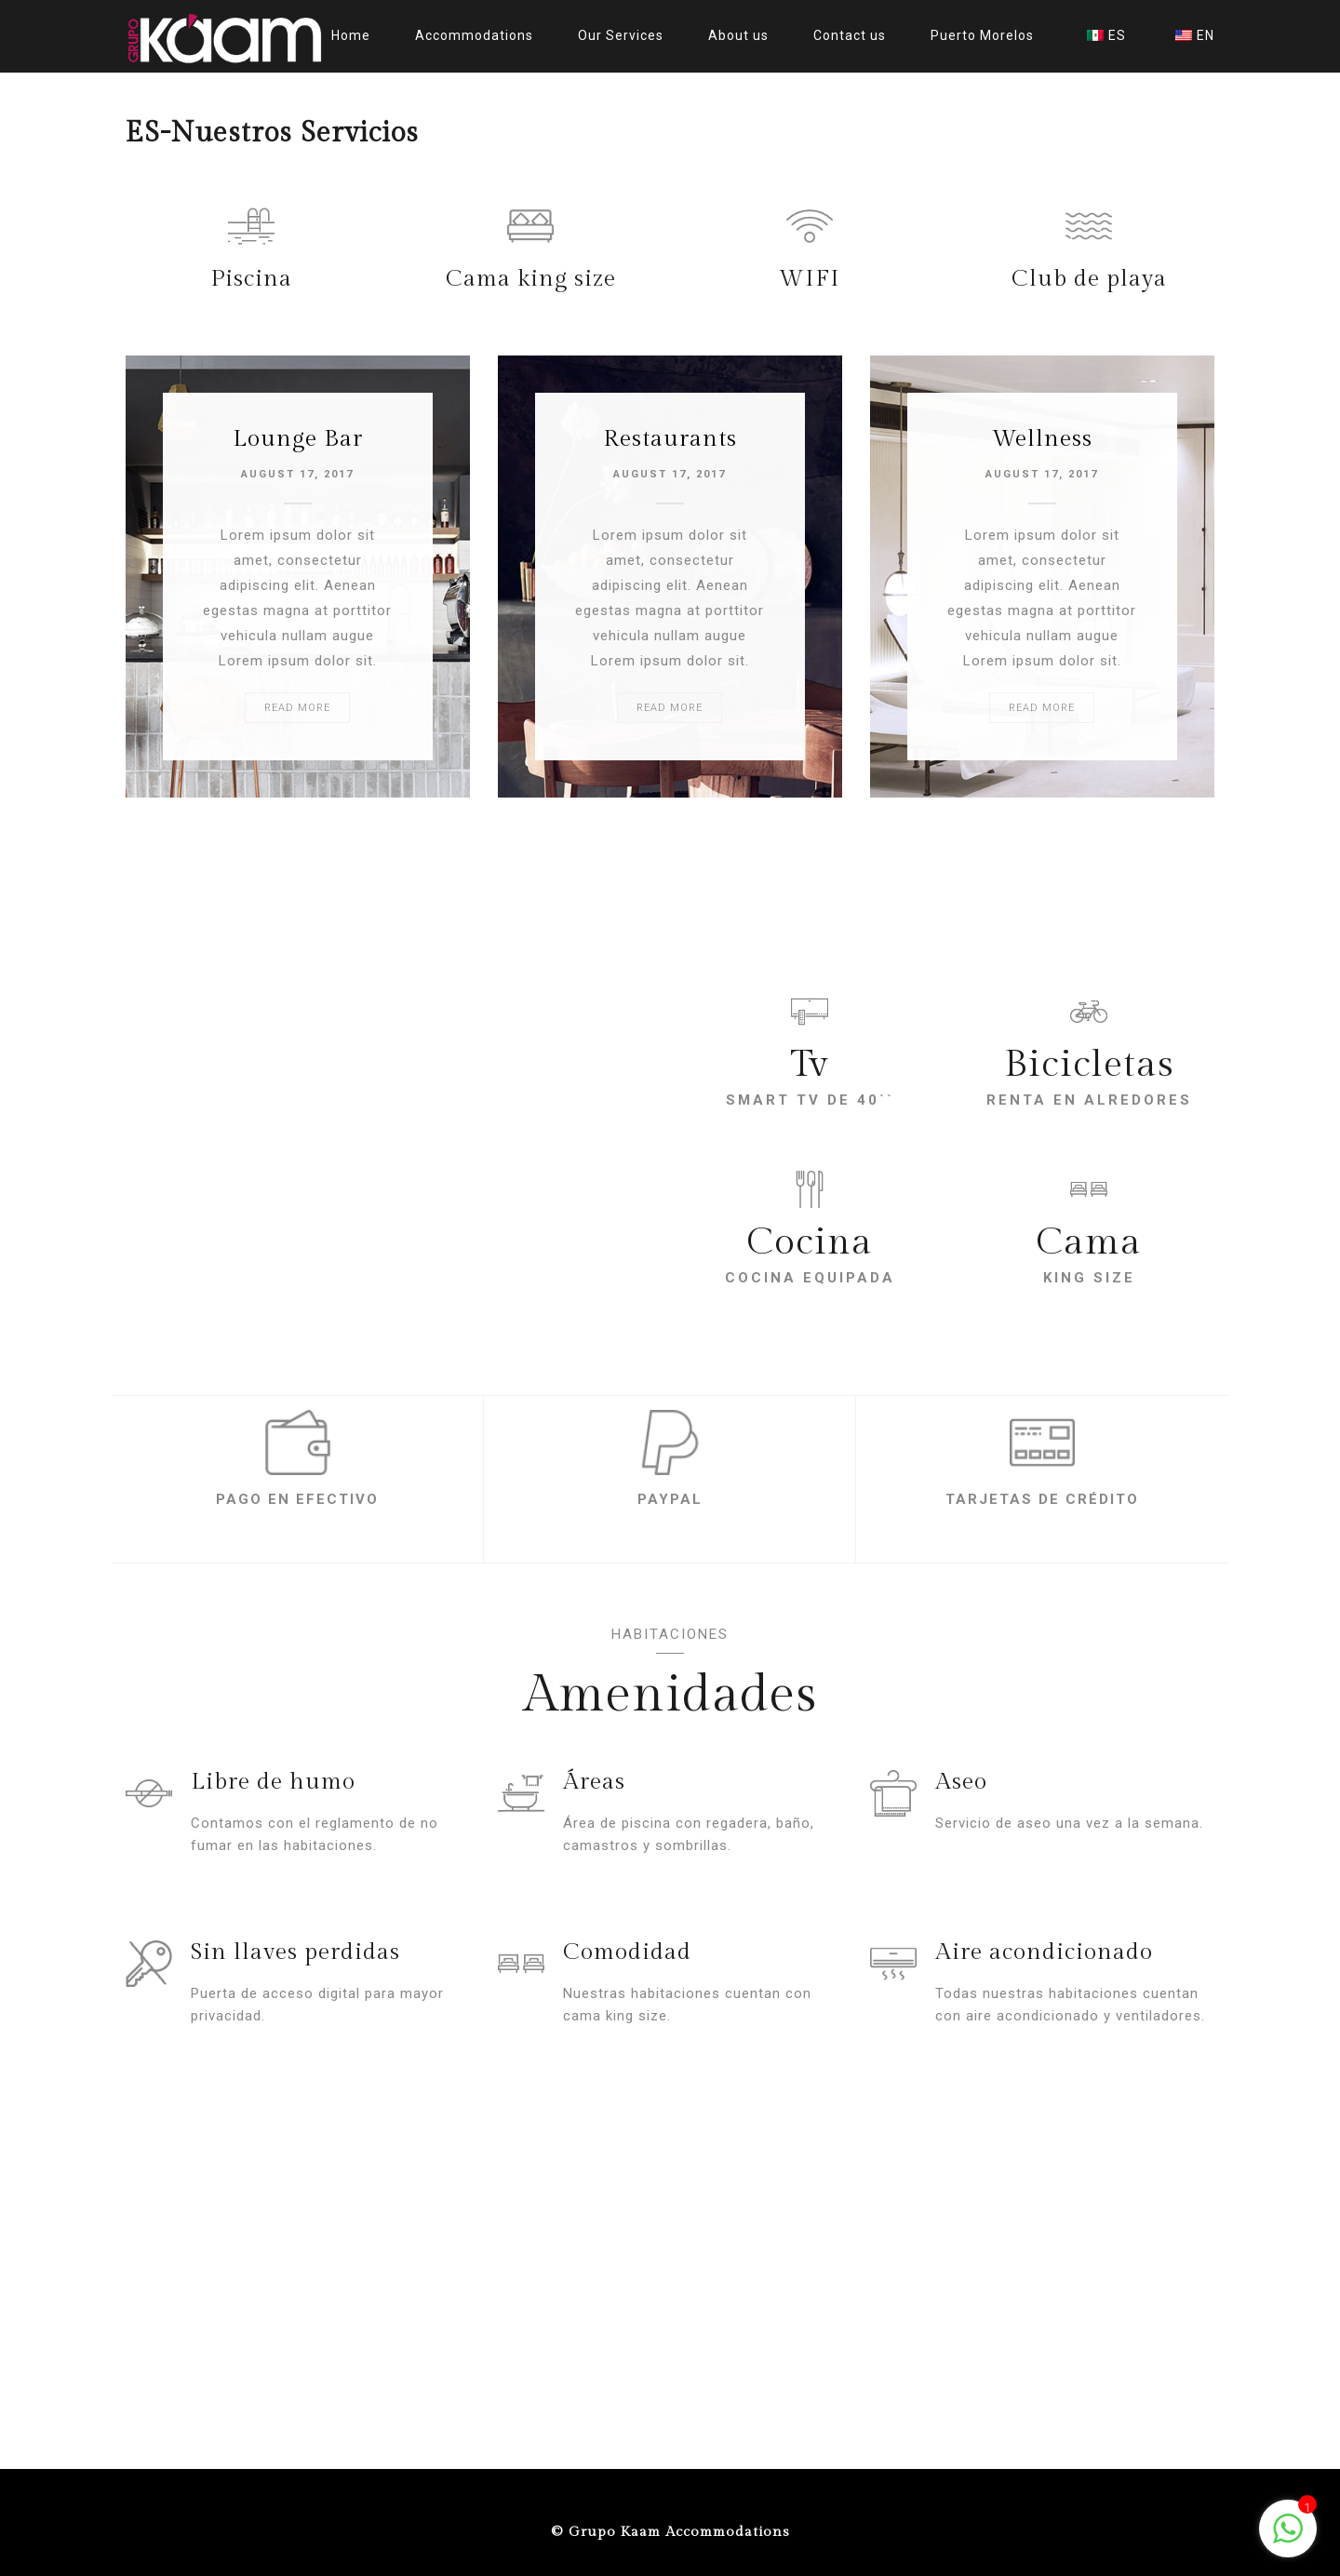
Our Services (620, 35)
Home (350, 35)
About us (738, 35)
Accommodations (474, 35)
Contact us (849, 35)
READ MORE (297, 708)
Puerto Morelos (982, 35)
